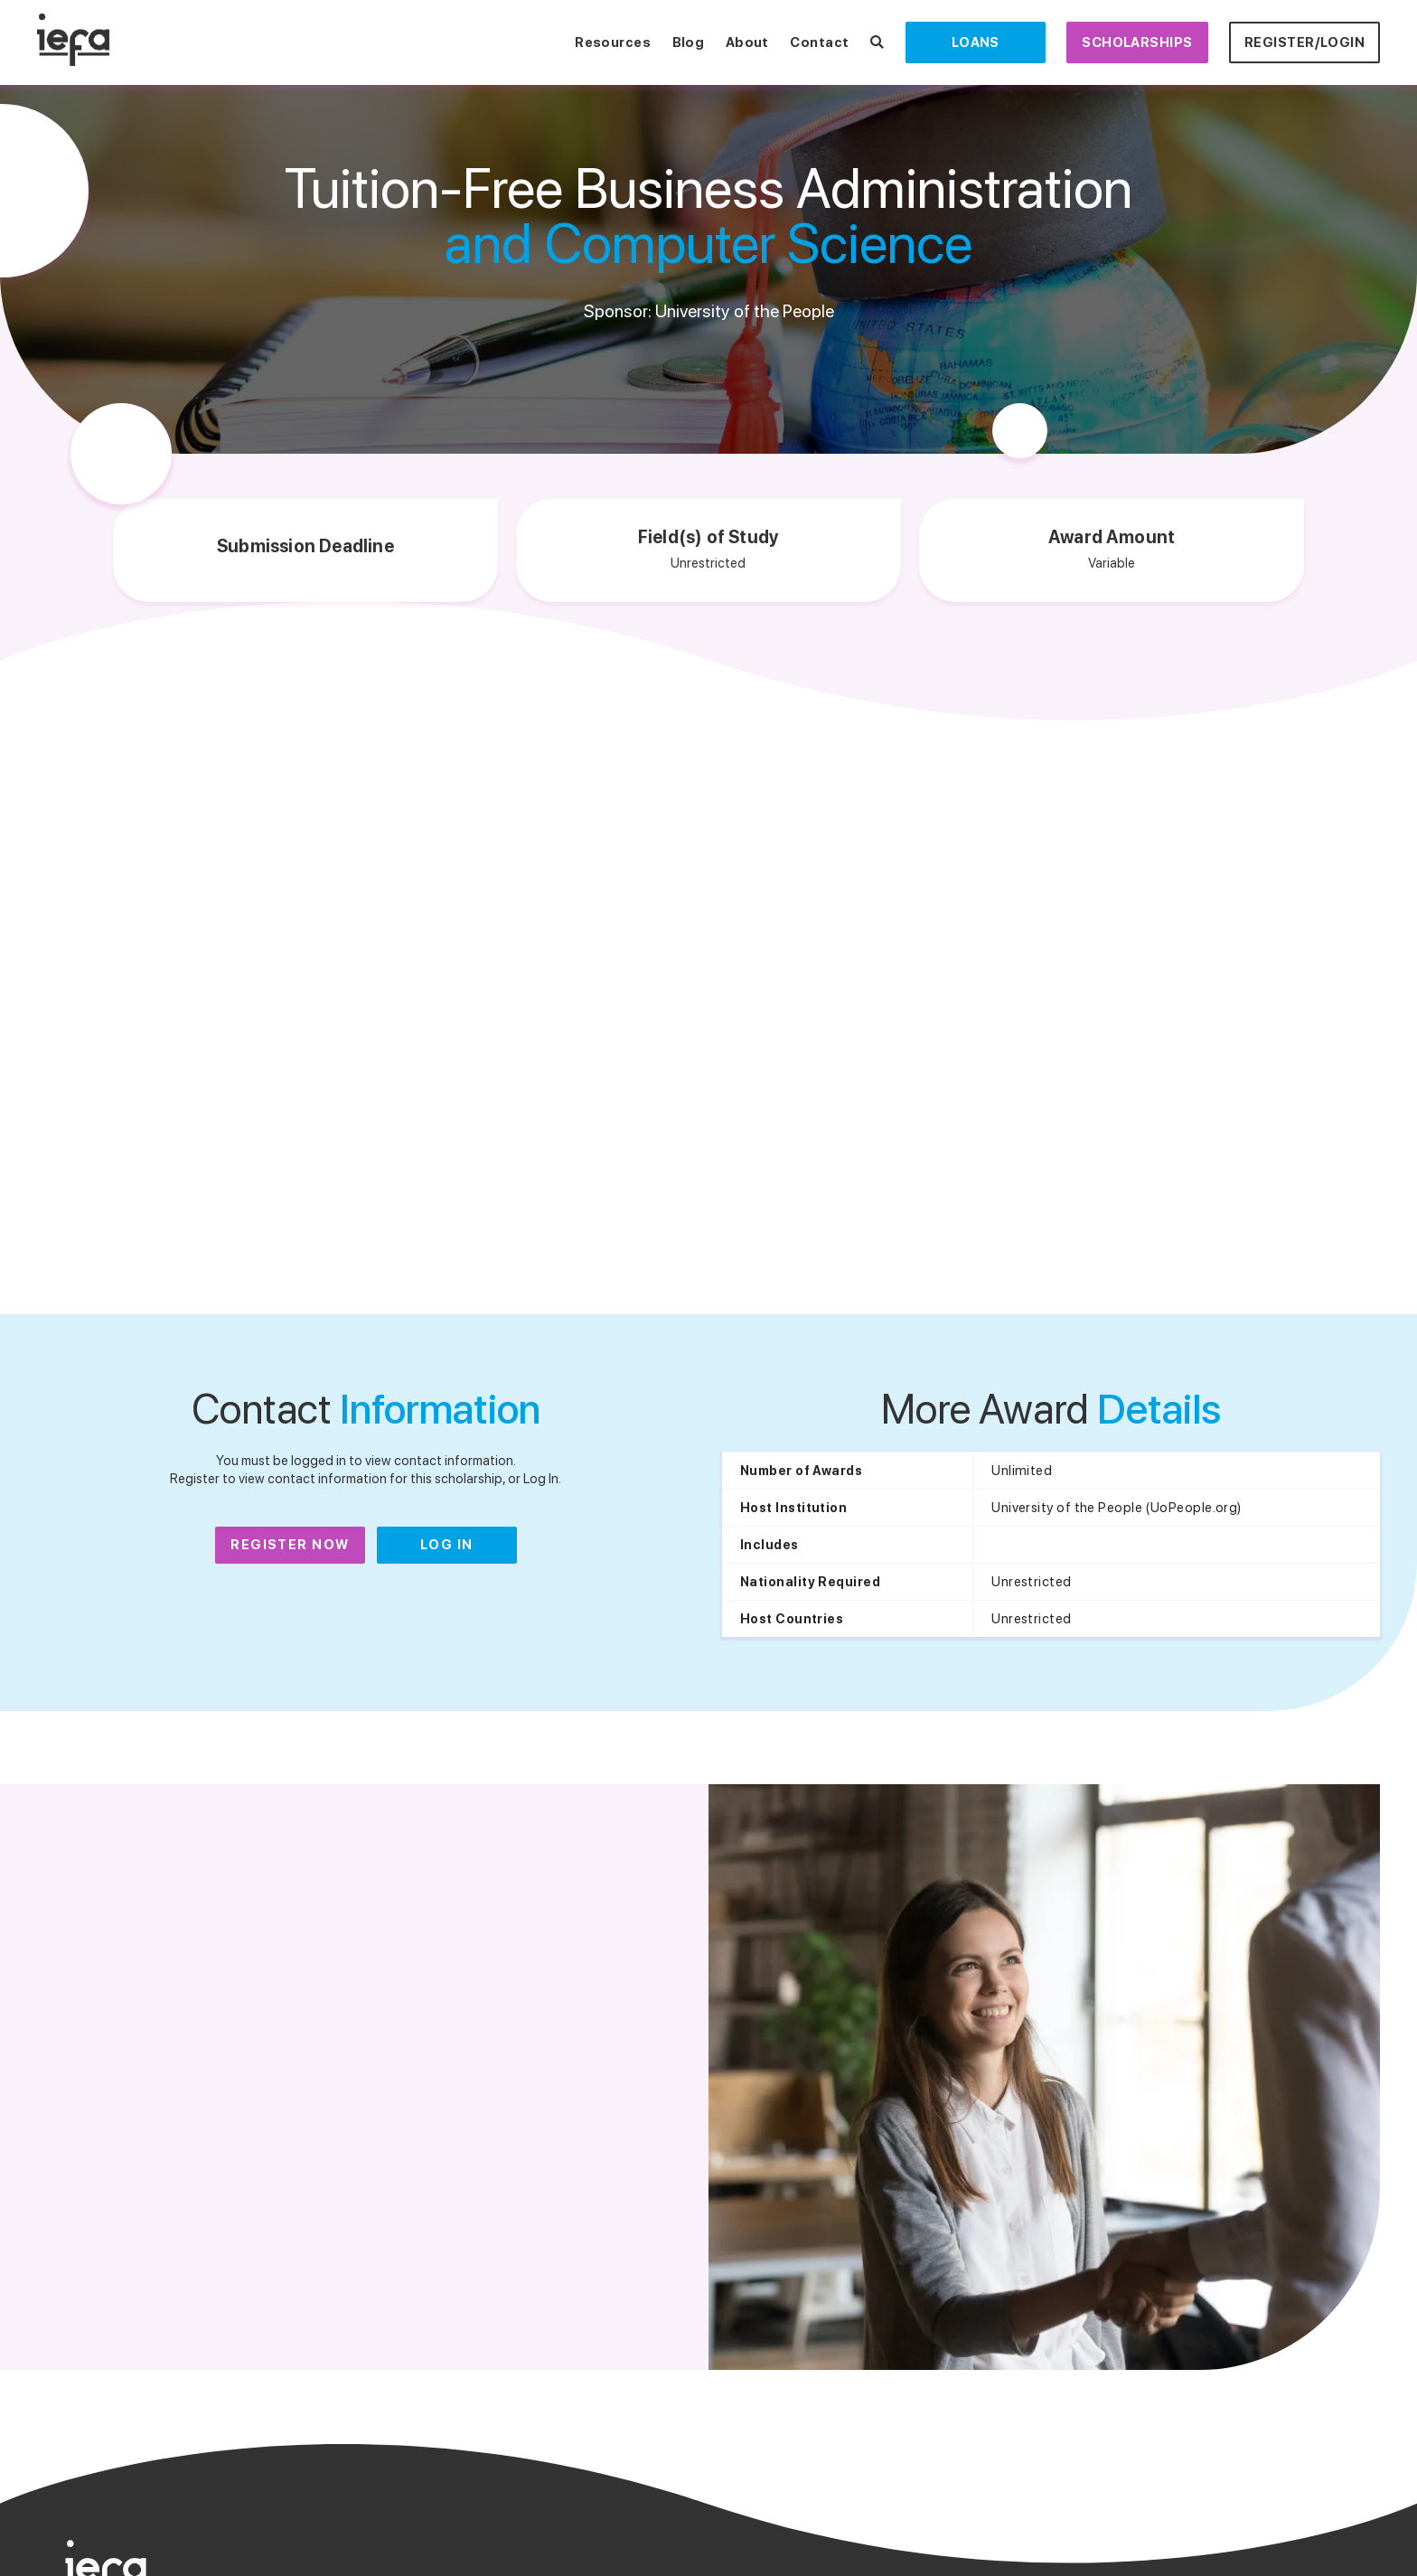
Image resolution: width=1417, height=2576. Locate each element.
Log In (447, 1545)
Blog (688, 42)
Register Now (290, 1545)
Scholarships (1137, 42)
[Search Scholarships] (877, 42)
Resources (613, 42)
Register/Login (1304, 42)
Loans (975, 42)
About (747, 42)
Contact (819, 42)
